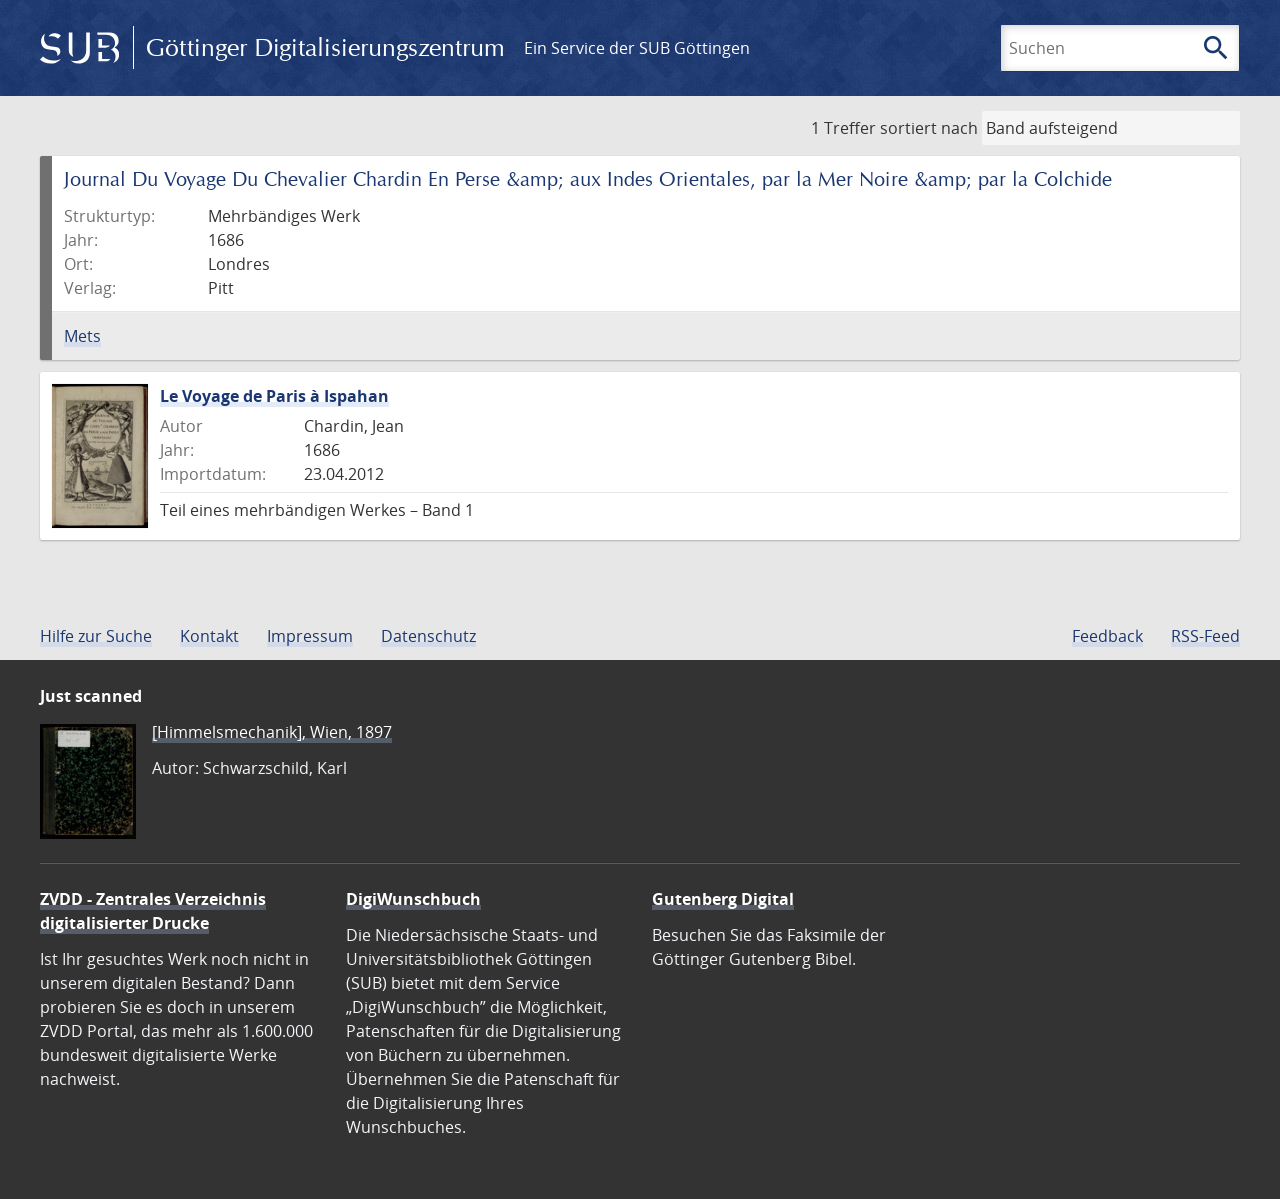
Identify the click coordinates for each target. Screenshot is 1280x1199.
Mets (82, 336)
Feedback (1107, 636)
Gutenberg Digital (723, 899)
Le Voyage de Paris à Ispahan (274, 396)
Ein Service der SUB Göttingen (637, 48)
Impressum (310, 636)
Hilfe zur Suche (96, 636)
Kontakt (209, 636)
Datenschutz (428, 636)
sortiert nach (929, 128)
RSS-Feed (1205, 636)
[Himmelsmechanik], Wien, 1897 (272, 732)
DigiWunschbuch (413, 899)
